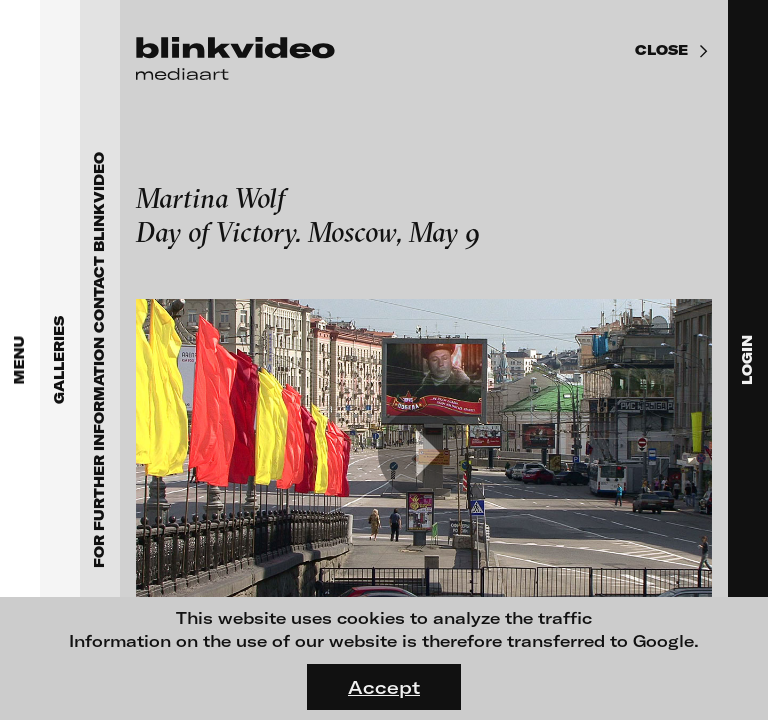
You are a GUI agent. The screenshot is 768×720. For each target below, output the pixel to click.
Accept (384, 687)
